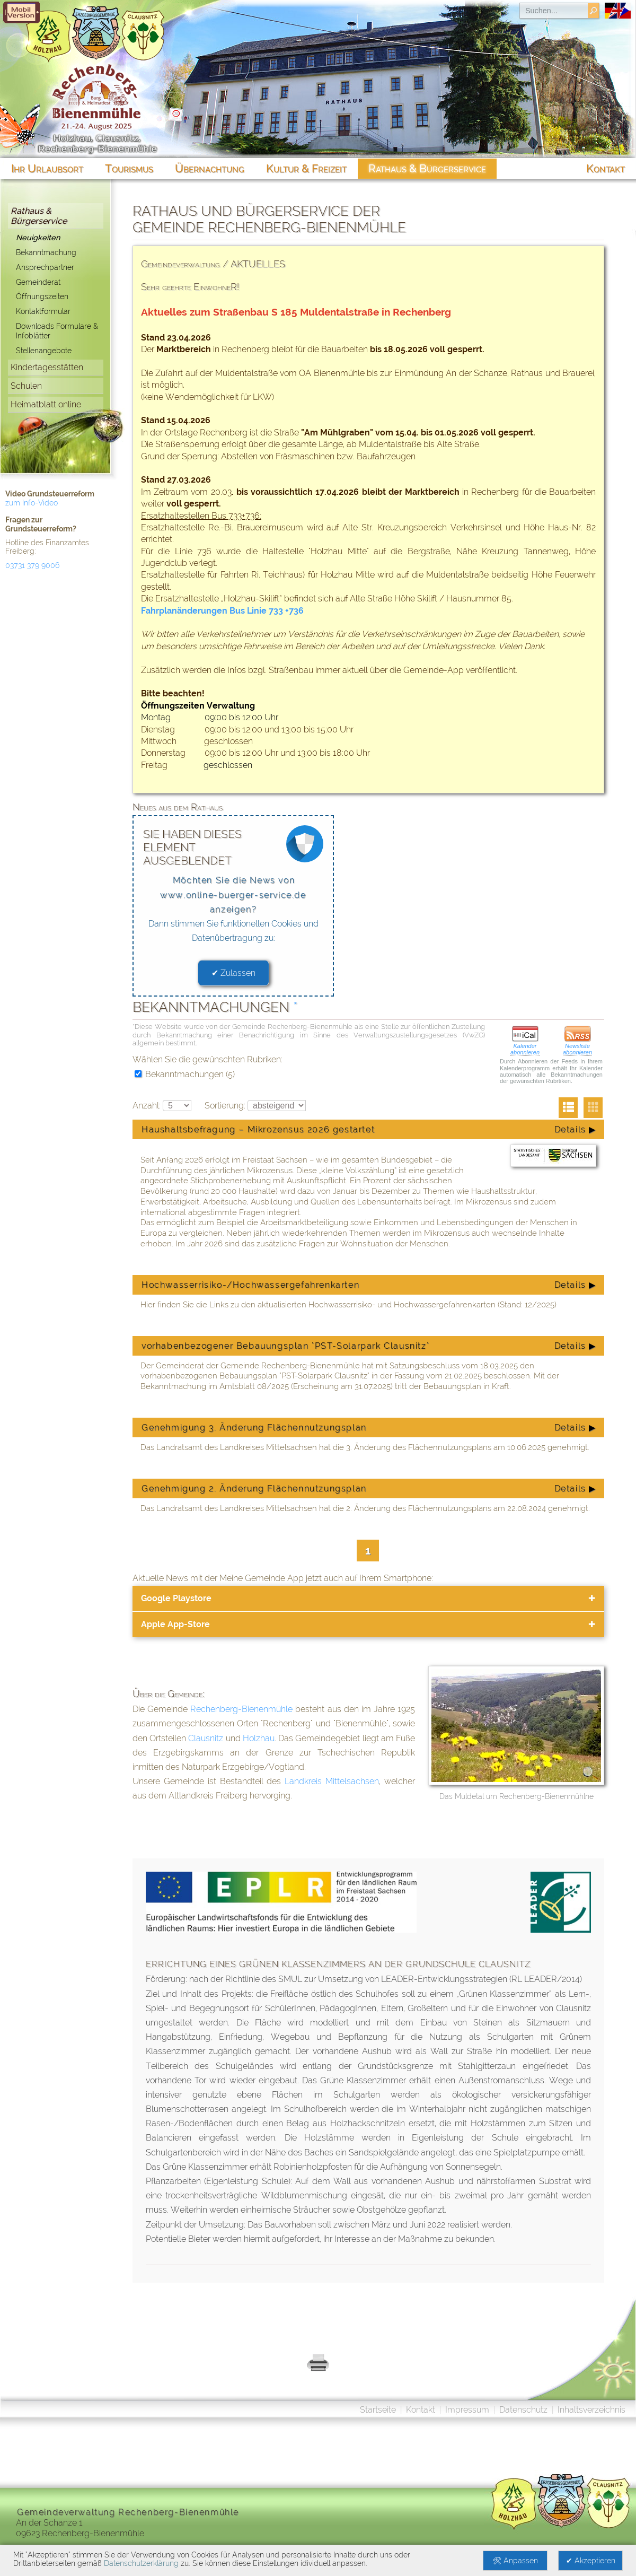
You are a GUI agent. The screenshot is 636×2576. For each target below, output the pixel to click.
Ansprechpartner (45, 267)
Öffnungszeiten (42, 296)
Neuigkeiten (38, 237)
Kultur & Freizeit (306, 168)
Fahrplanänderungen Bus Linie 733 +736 (222, 611)
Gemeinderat (38, 281)
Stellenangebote (44, 350)
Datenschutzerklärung (141, 2563)
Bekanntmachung (46, 252)
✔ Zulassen (233, 973)
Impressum (467, 2410)
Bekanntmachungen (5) (185, 1074)
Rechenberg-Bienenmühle (241, 1709)
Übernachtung (209, 168)
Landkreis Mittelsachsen (332, 1781)
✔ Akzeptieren (590, 2560)
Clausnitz (205, 1738)
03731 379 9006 (32, 565)
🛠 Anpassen (515, 2560)
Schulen (26, 386)
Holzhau (259, 1738)
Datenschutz (523, 2410)
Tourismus (129, 168)
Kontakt (420, 2410)
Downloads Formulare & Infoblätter (57, 330)
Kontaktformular (43, 311)
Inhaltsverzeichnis (591, 2410)
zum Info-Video (31, 503)
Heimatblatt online (46, 404)
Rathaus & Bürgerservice (39, 216)
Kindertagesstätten (47, 367)
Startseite (378, 2410)
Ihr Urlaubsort (47, 168)
